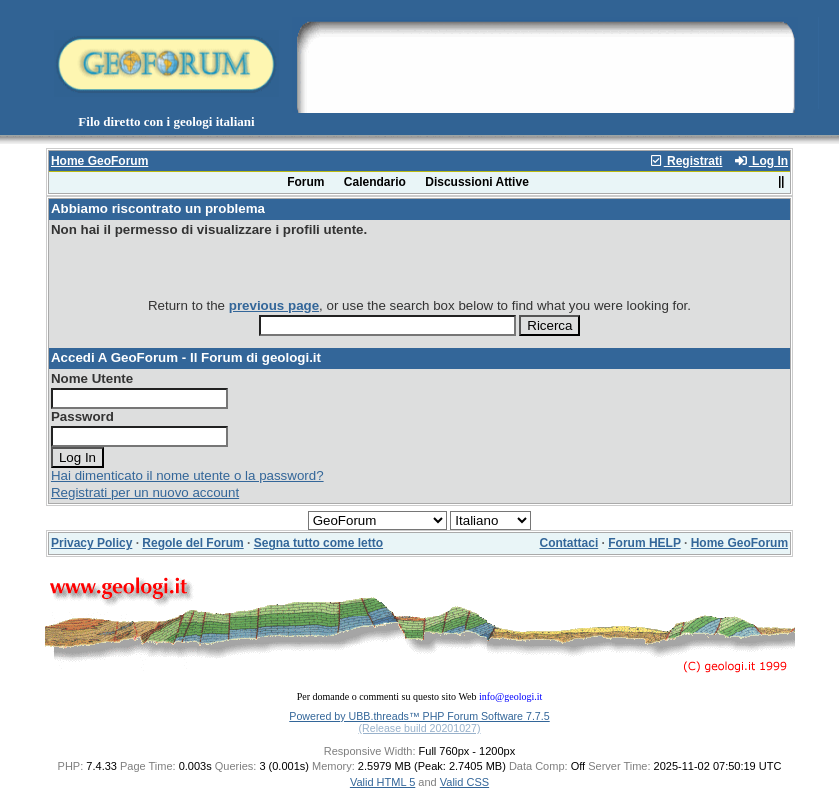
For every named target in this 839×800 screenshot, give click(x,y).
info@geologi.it (510, 696)
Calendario (375, 182)
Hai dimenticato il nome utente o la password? (187, 475)
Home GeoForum (99, 161)
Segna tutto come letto (318, 543)
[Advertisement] (545, 63)
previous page (274, 305)
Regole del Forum (192, 543)
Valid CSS (464, 782)
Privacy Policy (91, 543)
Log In (761, 161)
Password (82, 416)
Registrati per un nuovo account (145, 492)
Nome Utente (92, 378)
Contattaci (569, 543)
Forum (305, 182)
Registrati (686, 161)
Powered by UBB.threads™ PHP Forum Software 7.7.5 (419, 716)
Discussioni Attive (477, 182)
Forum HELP (644, 543)
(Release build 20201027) (419, 728)
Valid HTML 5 (382, 782)
